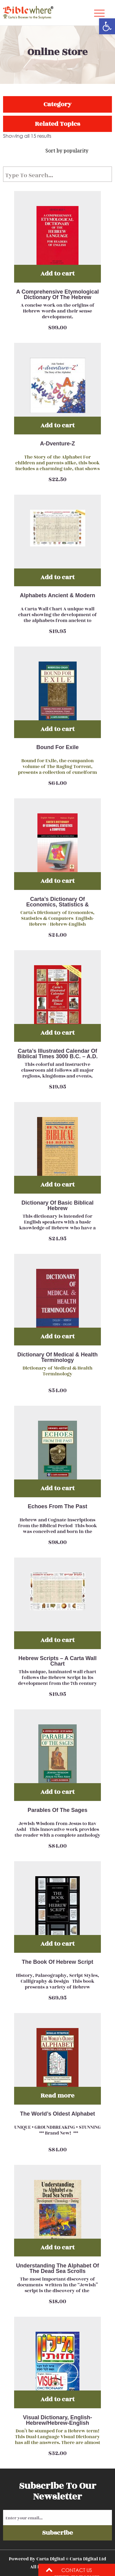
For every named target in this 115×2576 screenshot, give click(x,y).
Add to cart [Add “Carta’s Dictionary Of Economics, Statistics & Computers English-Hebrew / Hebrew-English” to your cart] (57, 881)
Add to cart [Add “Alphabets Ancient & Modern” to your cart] (57, 577)
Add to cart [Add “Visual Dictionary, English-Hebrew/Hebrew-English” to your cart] (57, 2399)
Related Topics (57, 124)
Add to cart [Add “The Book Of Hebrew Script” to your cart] (57, 1943)
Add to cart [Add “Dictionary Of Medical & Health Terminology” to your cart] (57, 1336)
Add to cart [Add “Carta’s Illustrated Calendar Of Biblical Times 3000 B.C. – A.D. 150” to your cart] (57, 1032)
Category (57, 104)
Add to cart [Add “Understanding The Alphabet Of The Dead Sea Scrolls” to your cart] (57, 2247)
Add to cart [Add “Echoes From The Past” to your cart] (57, 1488)
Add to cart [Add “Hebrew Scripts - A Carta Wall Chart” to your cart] (57, 1640)
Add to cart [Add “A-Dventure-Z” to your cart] (57, 425)
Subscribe (57, 2532)
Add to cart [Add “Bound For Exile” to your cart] (57, 729)
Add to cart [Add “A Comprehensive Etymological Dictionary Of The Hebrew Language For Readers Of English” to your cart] (57, 273)
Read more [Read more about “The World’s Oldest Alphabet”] (57, 2095)
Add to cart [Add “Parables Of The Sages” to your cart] (57, 1792)
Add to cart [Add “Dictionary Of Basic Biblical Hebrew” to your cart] (57, 1184)
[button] (107, 26)
